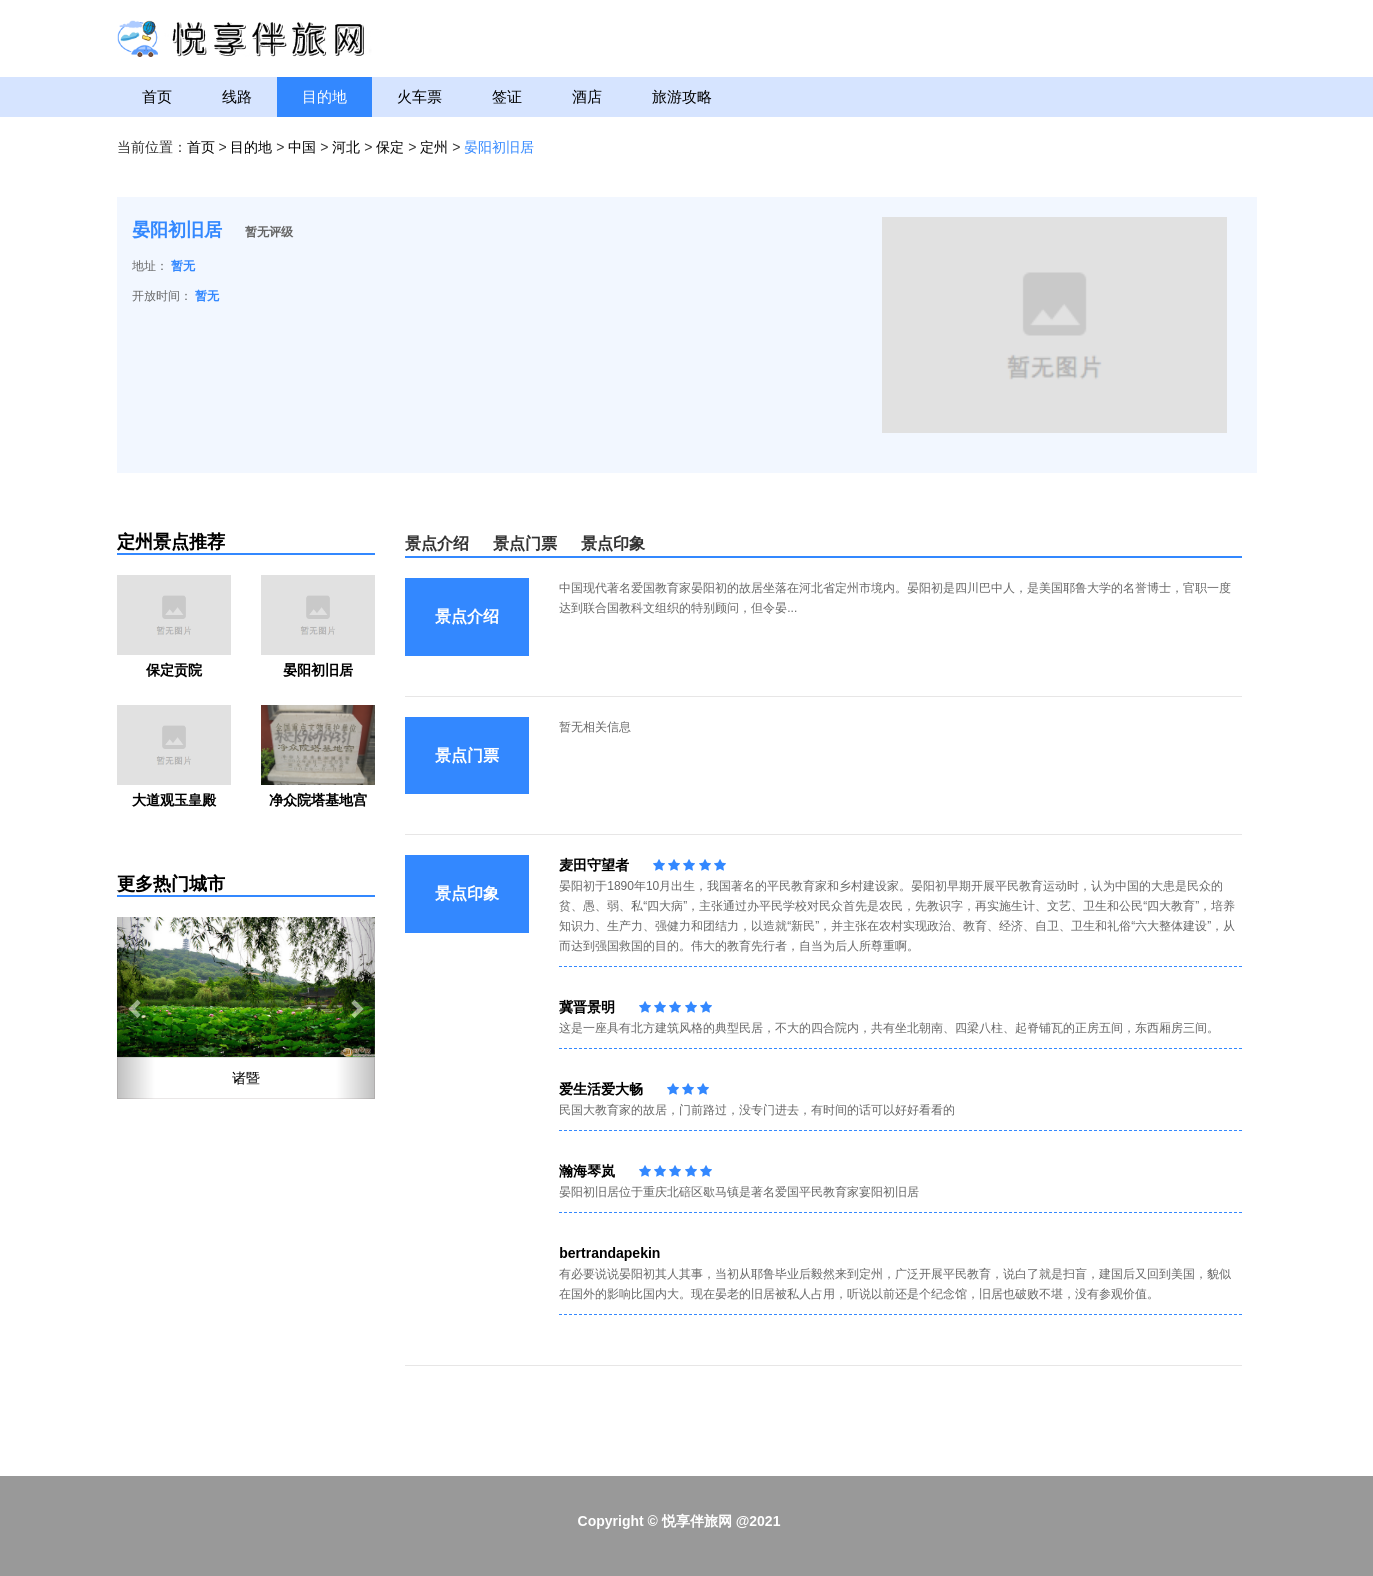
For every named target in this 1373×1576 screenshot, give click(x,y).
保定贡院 (174, 670)
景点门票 (525, 543)
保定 (390, 147)
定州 (434, 147)
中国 (302, 147)
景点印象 (613, 543)
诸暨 (246, 1078)
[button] (136, 1008)
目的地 (324, 96)
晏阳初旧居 (499, 147)
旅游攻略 (682, 96)
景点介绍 (437, 543)
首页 (157, 96)
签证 (507, 96)
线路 (237, 96)
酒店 (587, 96)
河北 (346, 147)
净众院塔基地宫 (318, 800)
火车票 (419, 96)
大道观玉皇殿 (174, 800)
